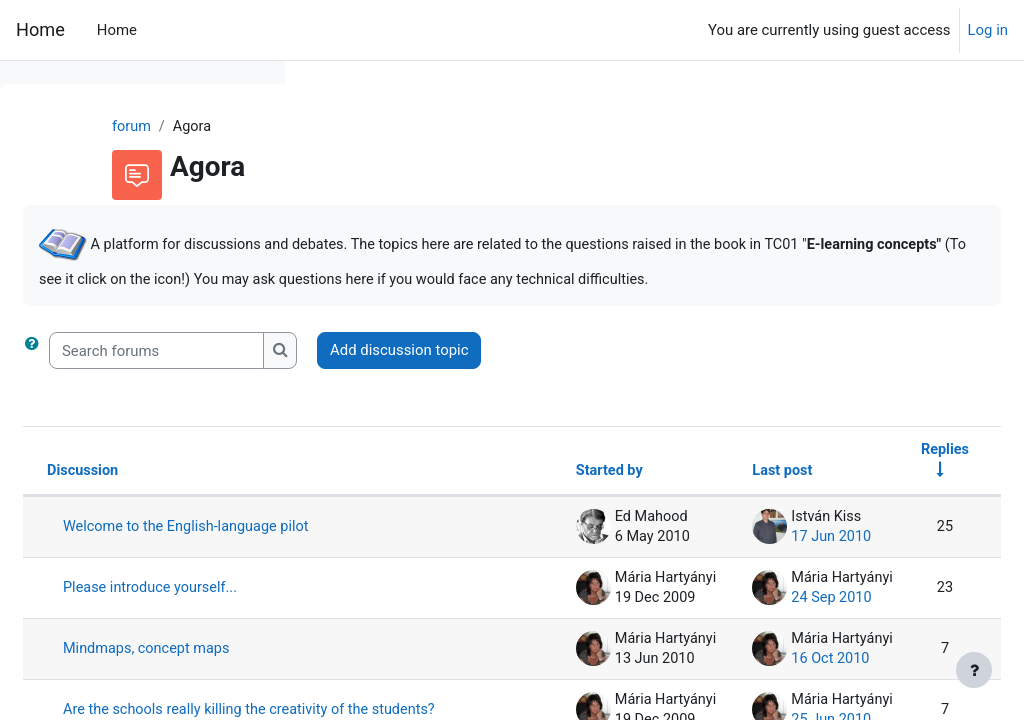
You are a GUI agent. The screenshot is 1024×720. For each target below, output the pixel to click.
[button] (337, 374)
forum (344, 127)
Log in (988, 30)
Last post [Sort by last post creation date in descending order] (731, 496)
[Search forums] (457, 374)
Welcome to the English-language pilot (420, 571)
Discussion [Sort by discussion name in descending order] (384, 496)
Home (40, 29)
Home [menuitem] (117, 30)
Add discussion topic (700, 374)
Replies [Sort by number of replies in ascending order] (896, 474)
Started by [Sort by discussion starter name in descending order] (554, 496)
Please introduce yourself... (419, 660)
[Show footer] (974, 670)
